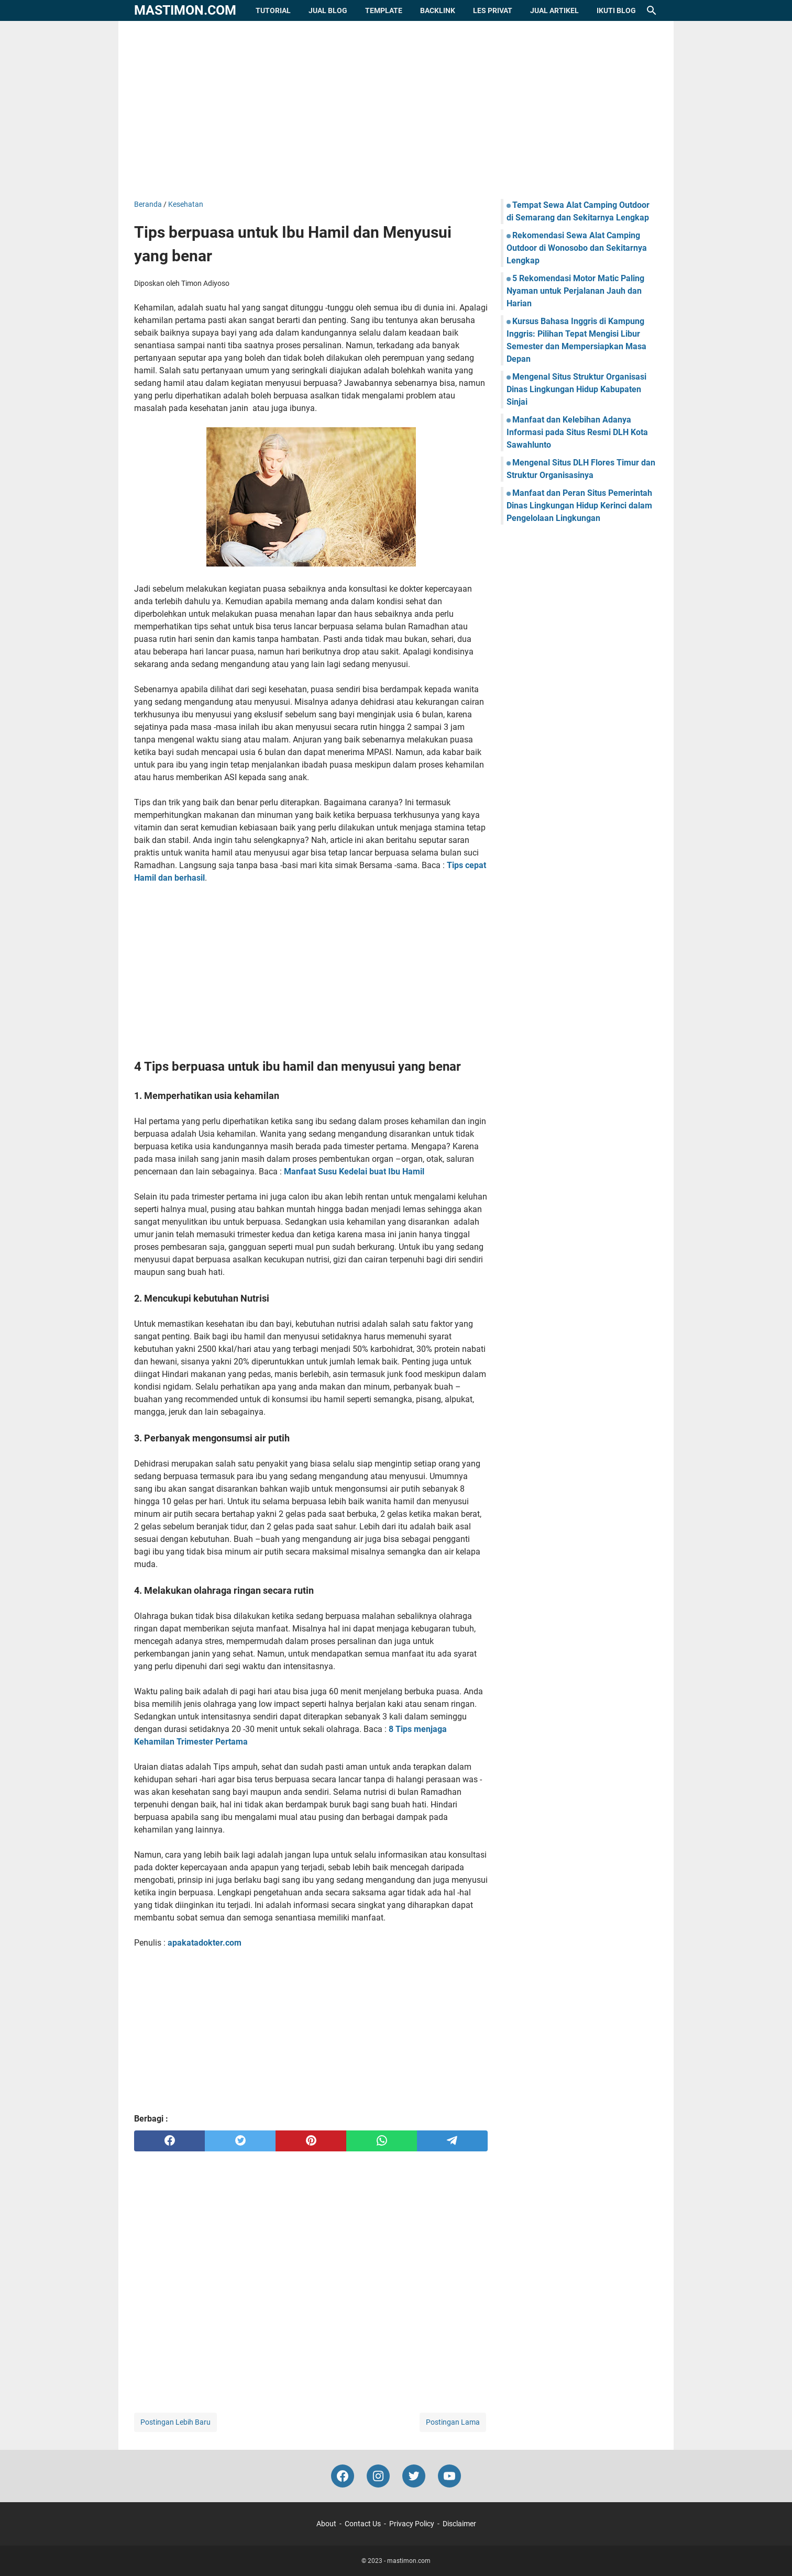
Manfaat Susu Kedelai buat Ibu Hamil (354, 1171)
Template (383, 10)
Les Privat (492, 10)
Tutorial (273, 10)
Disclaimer (459, 2523)
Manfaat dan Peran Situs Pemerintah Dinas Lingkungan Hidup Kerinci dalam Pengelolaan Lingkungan (579, 505)
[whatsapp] (381, 2140)
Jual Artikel (554, 10)
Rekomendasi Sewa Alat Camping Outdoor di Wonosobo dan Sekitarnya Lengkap (577, 247)
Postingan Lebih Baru (175, 2422)
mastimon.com (185, 10)
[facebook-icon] (342, 2476)
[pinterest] (311, 2140)
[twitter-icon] (413, 2476)
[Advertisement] (396, 110)
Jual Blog (328, 10)
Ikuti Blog (616, 10)
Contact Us (363, 2523)
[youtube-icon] (449, 2476)
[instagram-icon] (378, 2476)
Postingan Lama (453, 2422)
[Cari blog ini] (651, 10)
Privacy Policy (411, 2523)
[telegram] (452, 2140)
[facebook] (169, 2140)
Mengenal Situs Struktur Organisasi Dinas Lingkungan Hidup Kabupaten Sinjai (576, 389)
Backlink (437, 10)
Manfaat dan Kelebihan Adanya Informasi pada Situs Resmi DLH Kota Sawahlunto (577, 432)
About (326, 2523)
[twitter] (240, 2140)
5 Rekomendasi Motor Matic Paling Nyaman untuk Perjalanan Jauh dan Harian (575, 290)
